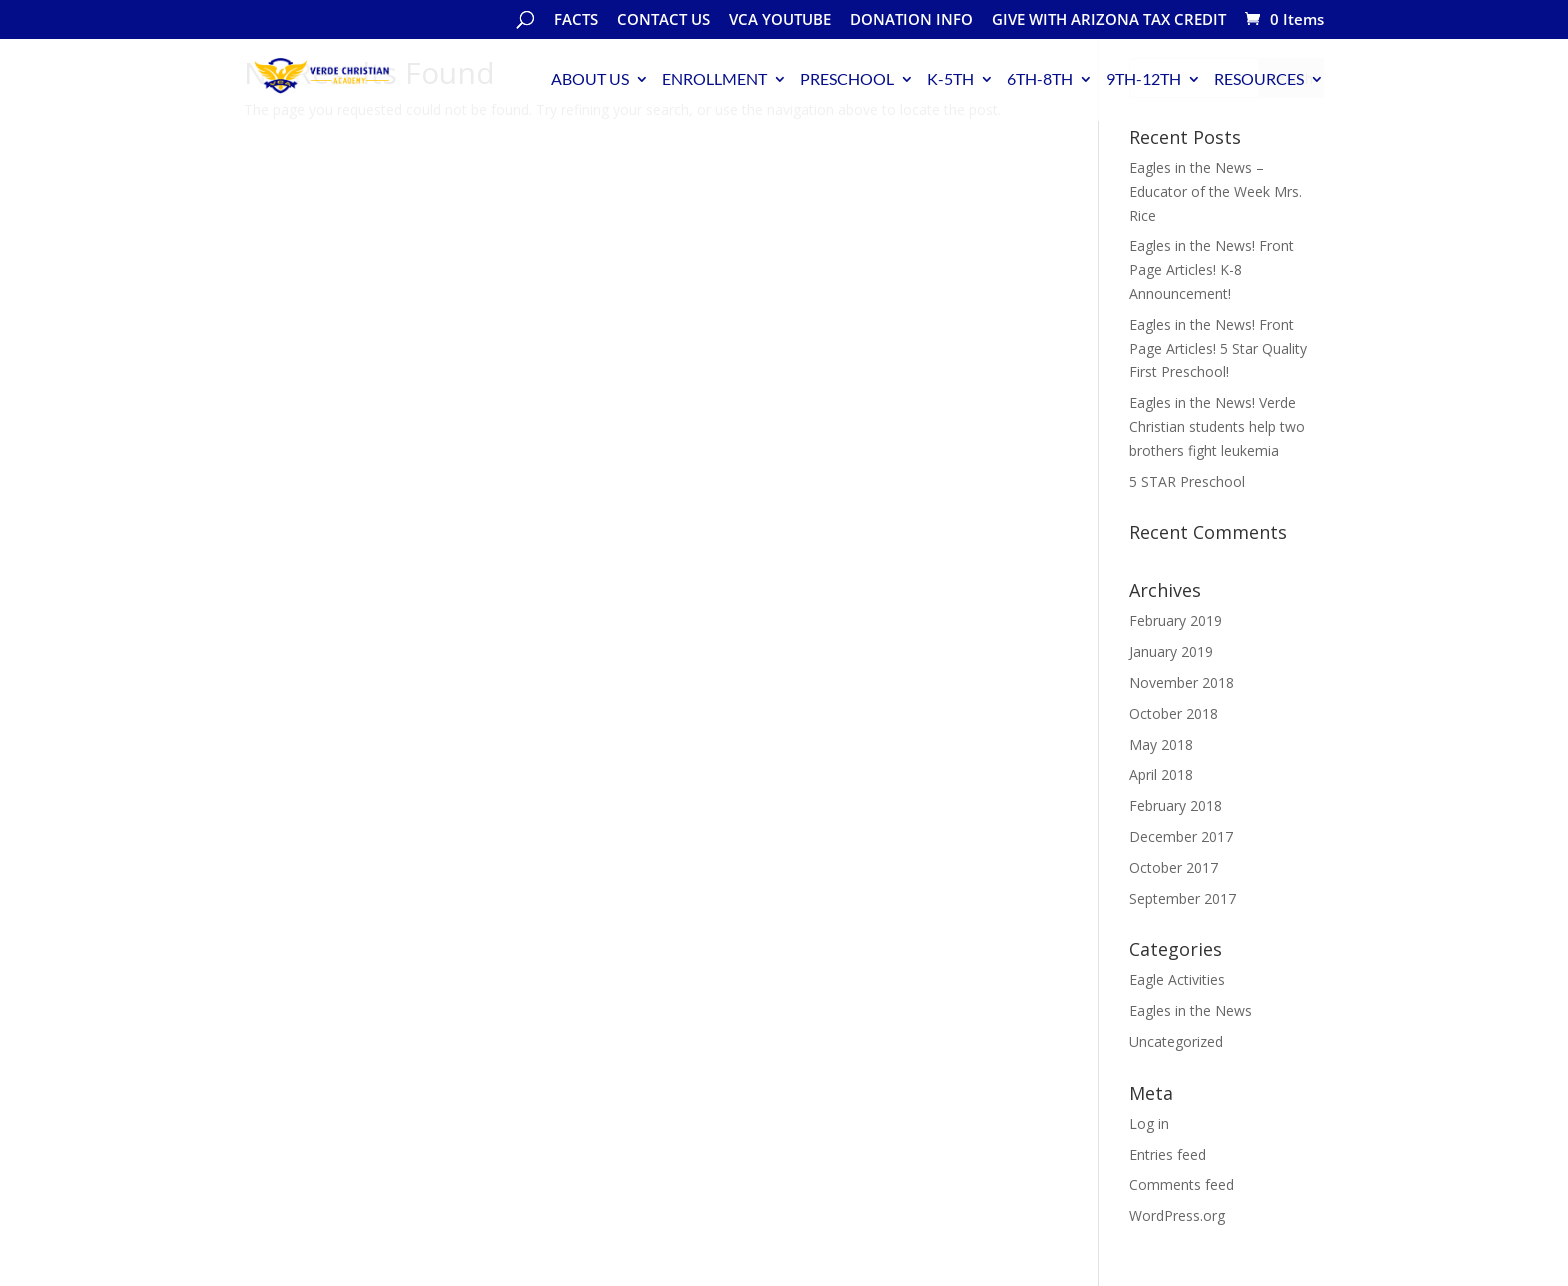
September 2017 (1182, 898)
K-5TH (950, 78)
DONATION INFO (911, 20)
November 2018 (1181, 682)
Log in (1149, 1123)
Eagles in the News (1190, 1010)
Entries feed (1167, 1154)
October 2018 (1173, 713)
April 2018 (1161, 774)
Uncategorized (1176, 1041)
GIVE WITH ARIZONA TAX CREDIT (1109, 20)
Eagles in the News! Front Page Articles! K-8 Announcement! (1211, 269)
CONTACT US (663, 20)
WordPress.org (1177, 1215)
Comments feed (1181, 1184)
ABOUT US (590, 78)
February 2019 (1175, 620)
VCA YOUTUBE (780, 20)
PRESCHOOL (847, 78)
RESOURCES (1259, 78)
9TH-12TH (1143, 78)
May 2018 (1161, 744)
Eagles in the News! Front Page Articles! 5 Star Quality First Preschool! (1218, 348)
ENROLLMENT (714, 78)
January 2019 (1171, 651)
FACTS (576, 20)
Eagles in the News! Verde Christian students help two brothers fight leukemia (1217, 426)
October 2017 (1173, 867)
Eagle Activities (1177, 979)
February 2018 (1175, 805)
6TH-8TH (1040, 78)
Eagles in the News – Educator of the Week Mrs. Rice (1215, 191)
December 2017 (1181, 836)
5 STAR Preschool (1187, 481)
